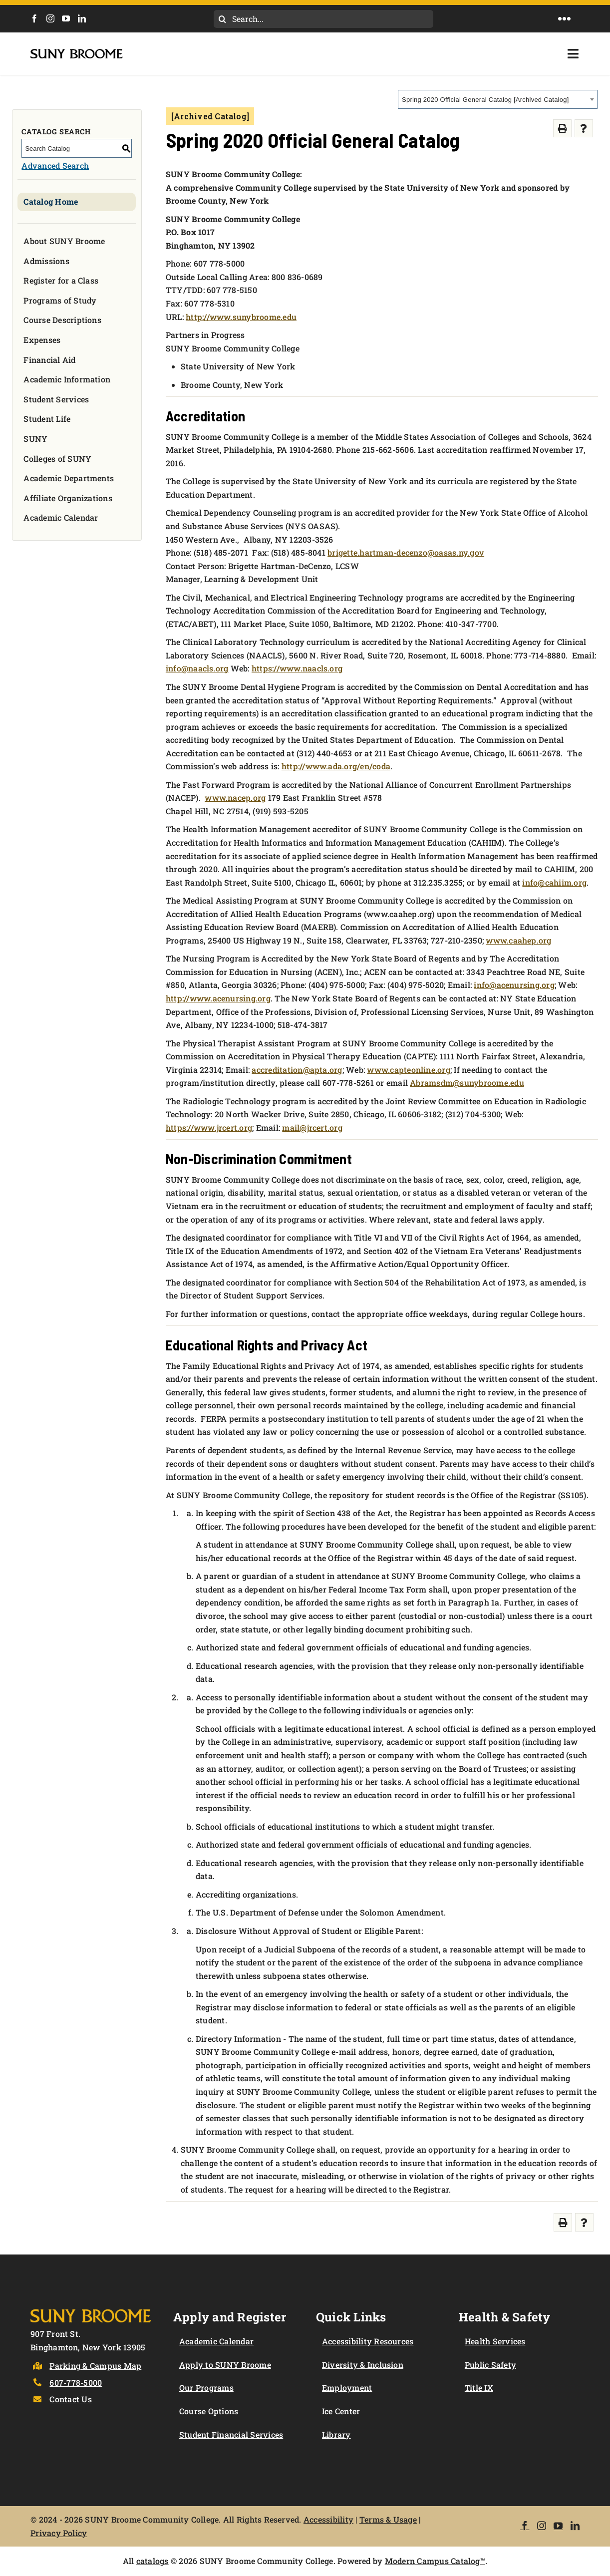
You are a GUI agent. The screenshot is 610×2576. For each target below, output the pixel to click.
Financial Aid (49, 359)
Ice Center (341, 2411)
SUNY (35, 438)
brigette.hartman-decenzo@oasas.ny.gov (405, 552)
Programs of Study (59, 300)
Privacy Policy (58, 2533)
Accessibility (328, 2519)
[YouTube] (66, 18)
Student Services (56, 399)
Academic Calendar (60, 517)
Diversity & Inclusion (362, 2364)
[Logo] (90, 2308)
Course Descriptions (62, 320)
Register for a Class (60, 280)
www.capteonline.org (408, 1069)
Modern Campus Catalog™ (435, 2561)
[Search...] (323, 19)
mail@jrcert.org (312, 1127)
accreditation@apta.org (297, 1069)
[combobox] (498, 99)
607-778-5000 (75, 2382)
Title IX (479, 2387)
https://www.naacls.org (297, 668)
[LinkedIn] (82, 18)
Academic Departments (68, 478)
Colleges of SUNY (57, 458)
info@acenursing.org (514, 984)
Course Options (208, 2411)
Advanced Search (55, 165)
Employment (347, 2387)
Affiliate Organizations (67, 498)
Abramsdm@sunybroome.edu (467, 1082)
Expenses (41, 339)
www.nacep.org (235, 797)
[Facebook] (34, 18)
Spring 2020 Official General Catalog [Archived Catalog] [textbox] (485, 99)
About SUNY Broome (64, 241)
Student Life (46, 418)
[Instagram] (50, 18)
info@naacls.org (197, 668)
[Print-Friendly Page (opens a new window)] (562, 128)
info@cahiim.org (554, 882)
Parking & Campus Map (95, 2365)
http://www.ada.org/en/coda (336, 766)
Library (336, 2434)
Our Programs (206, 2387)
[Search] (223, 19)
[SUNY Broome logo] (76, 52)
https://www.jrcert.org (209, 1127)
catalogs (152, 2561)
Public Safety (490, 2364)
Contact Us (70, 2399)
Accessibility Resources (368, 2341)
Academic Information (66, 379)
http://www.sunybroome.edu (241, 317)
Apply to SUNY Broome (225, 2364)
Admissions (46, 261)
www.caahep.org (518, 940)
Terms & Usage (388, 2519)
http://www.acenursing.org (218, 998)
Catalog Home (50, 201)
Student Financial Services (231, 2434)
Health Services (495, 2341)
